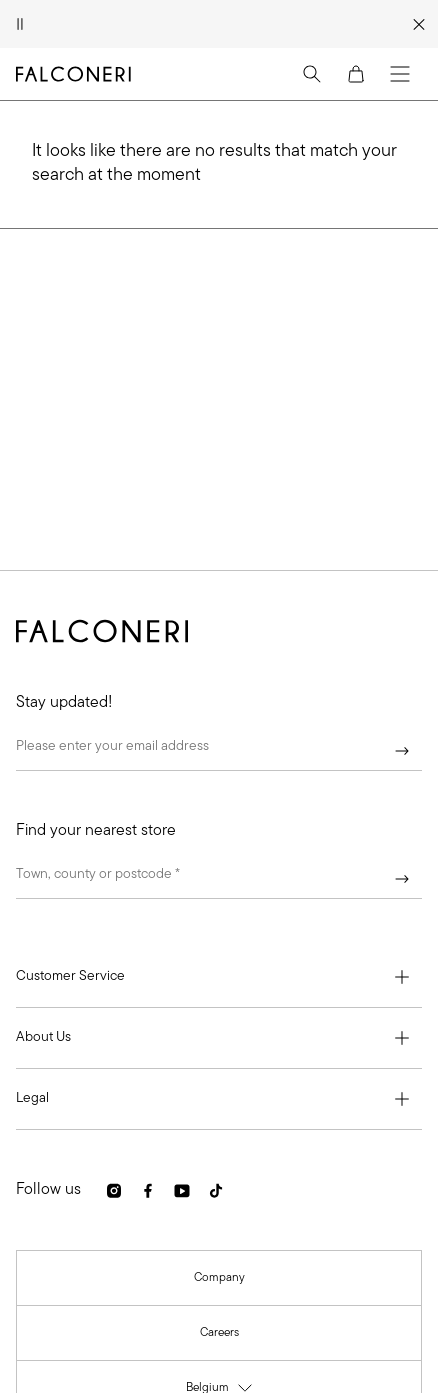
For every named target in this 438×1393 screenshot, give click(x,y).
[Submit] (402, 751)
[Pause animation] (20, 24)
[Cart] (356, 74)
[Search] (312, 74)
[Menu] (400, 74)
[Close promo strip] (419, 24)
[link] (114, 1190)
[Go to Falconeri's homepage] (73, 74)
